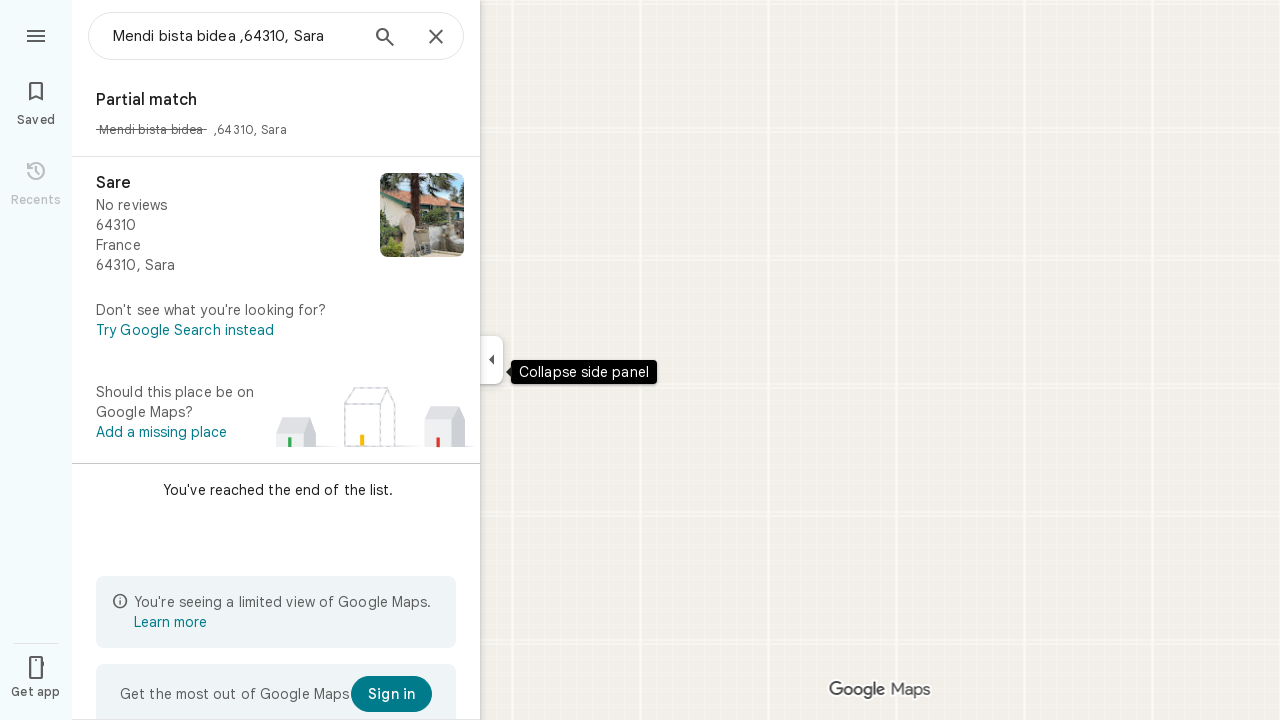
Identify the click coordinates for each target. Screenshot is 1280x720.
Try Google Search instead (185, 330)
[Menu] (36, 34)
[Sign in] (391, 694)
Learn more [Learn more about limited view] (170, 622)
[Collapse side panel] (491, 360)
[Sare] (276, 224)
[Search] (385, 39)
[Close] (436, 38)
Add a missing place (161, 432)
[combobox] (235, 36)
